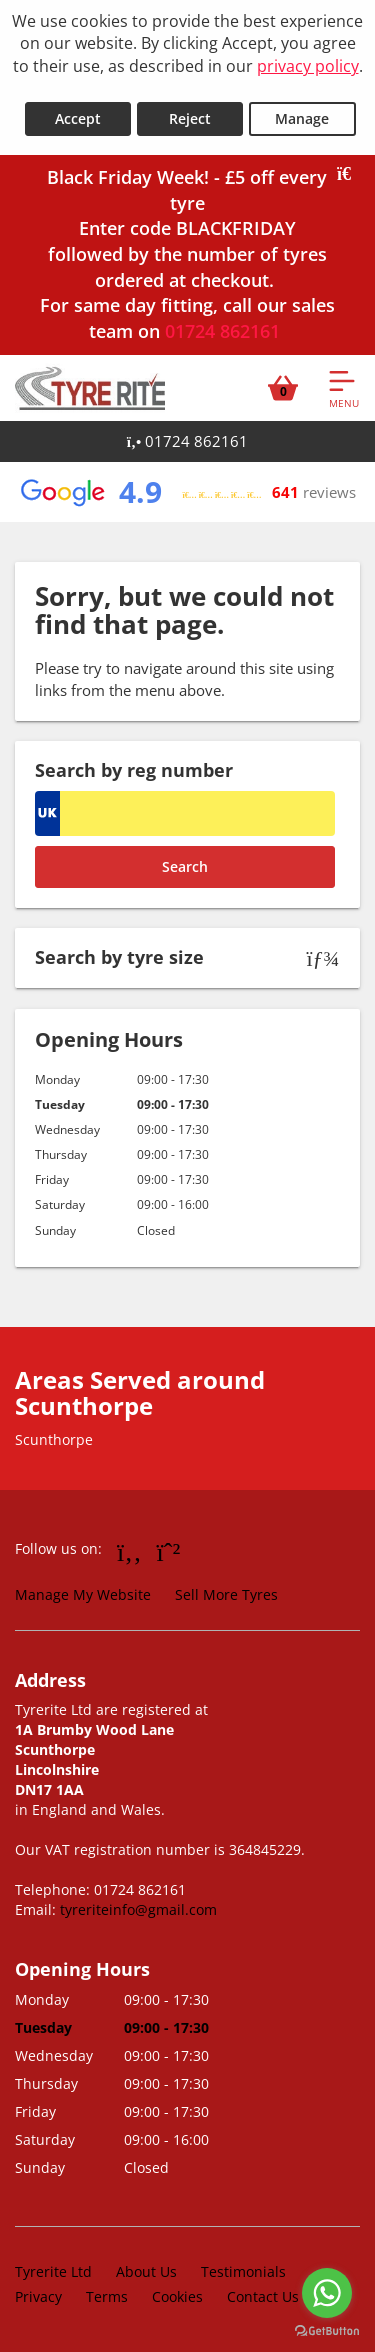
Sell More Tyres (226, 1594)
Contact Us (263, 2296)
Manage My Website (83, 1594)
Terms (107, 2296)
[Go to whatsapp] (327, 2293)
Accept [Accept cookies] (78, 118)
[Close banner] (351, 174)
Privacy (38, 2296)
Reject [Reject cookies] (190, 118)
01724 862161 (222, 331)
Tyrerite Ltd (53, 2271)
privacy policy (308, 66)
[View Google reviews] (187, 492)
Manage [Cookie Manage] (302, 118)
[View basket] (283, 388)
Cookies (177, 2296)
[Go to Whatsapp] (169, 1551)
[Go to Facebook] (129, 1551)
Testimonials (243, 2271)
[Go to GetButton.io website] (327, 2331)
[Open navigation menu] (344, 388)
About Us (146, 2271)
